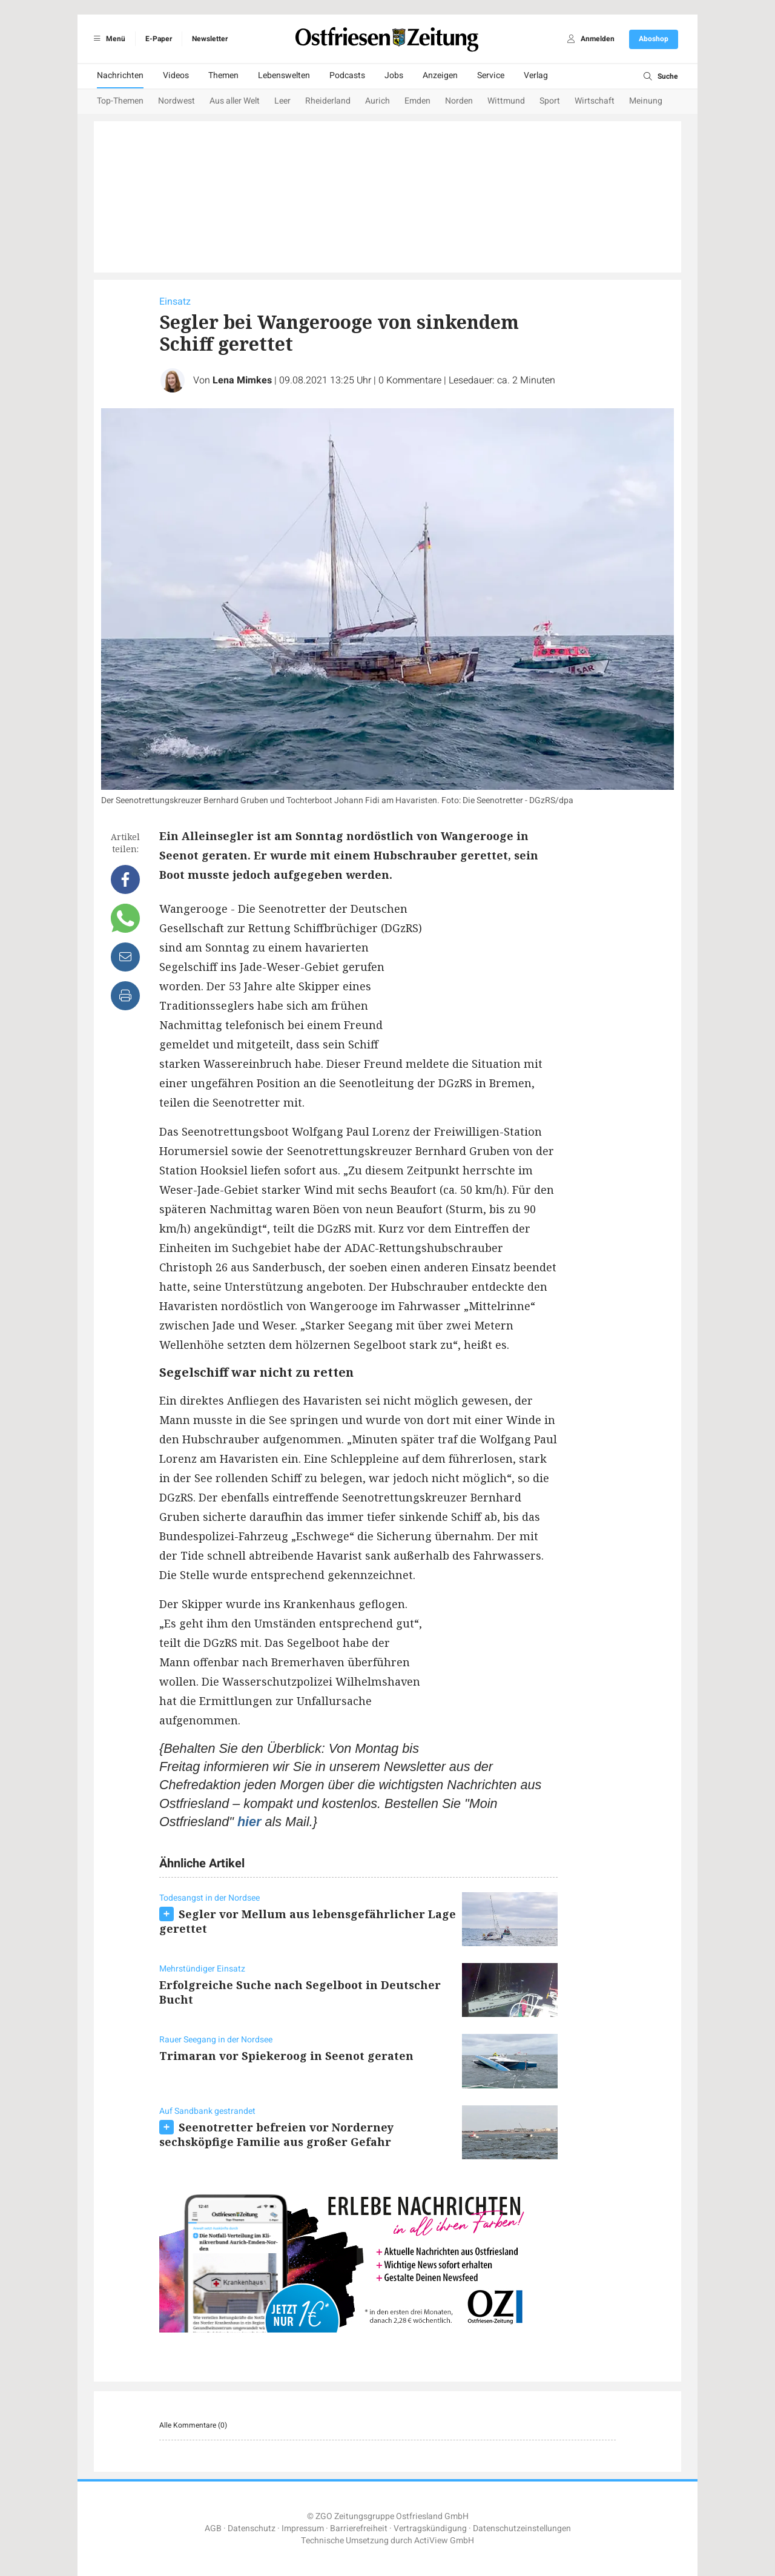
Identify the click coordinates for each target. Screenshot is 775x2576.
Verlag (536, 75)
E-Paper (158, 39)
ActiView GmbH (444, 2540)
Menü (107, 38)
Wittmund (506, 100)
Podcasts (347, 75)
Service (490, 75)
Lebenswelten (284, 75)
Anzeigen (440, 75)
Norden (459, 100)
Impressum (303, 2528)
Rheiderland (328, 100)
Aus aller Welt (234, 100)
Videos (176, 75)
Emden (417, 100)
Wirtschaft (595, 100)
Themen (223, 75)
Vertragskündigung (430, 2528)
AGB (213, 2528)
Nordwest (176, 100)
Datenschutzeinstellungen (522, 2528)
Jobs (393, 75)
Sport (549, 100)
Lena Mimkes (242, 380)
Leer (282, 100)
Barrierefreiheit (359, 2528)
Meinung (645, 100)
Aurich (377, 100)
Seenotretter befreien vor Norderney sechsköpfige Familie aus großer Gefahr (276, 2134)
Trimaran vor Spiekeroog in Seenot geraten (286, 2055)
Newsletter (210, 39)
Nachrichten (120, 75)
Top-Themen (120, 100)
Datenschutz (251, 2528)
